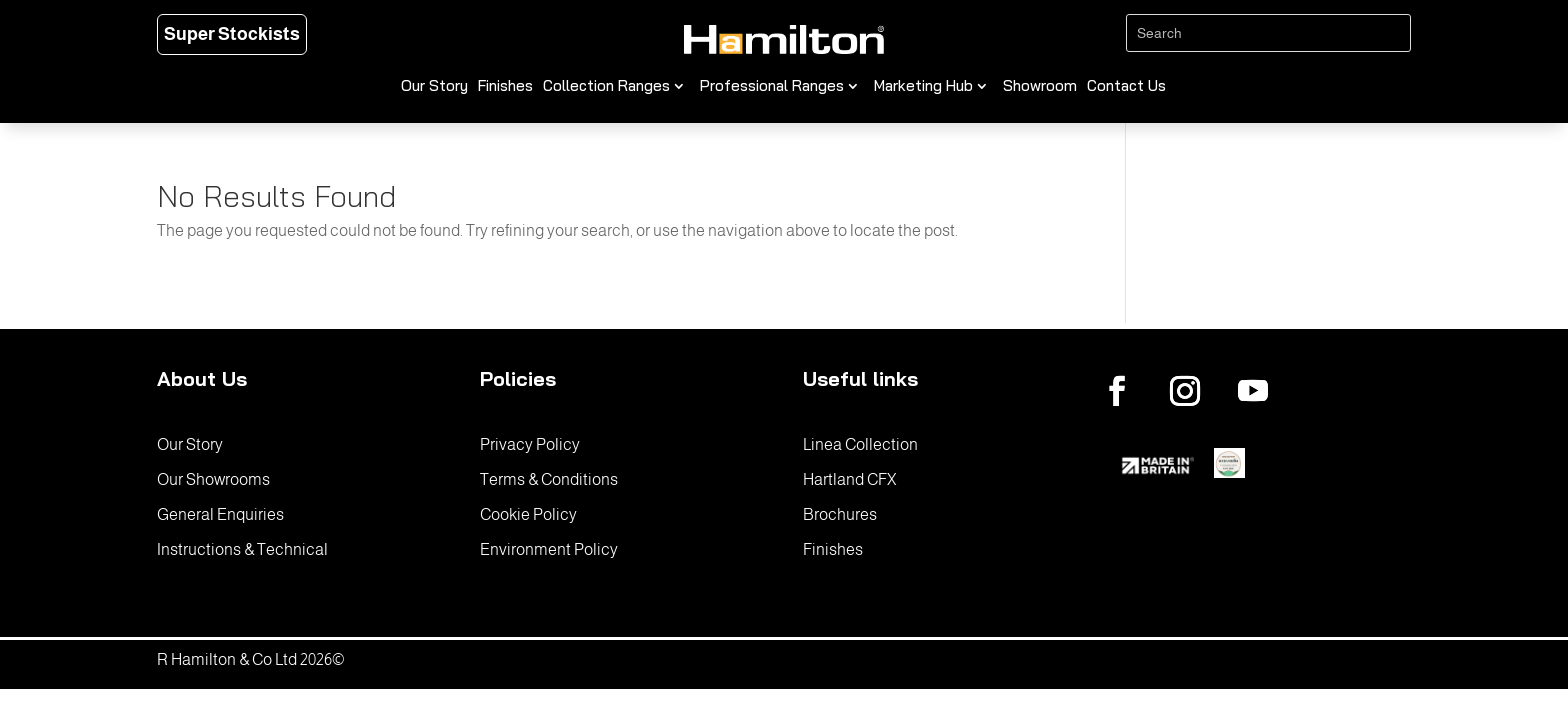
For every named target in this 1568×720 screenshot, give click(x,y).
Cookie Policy (528, 514)
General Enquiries (220, 514)
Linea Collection (860, 444)
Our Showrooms (213, 479)
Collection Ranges (606, 87)
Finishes (505, 87)
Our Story (434, 87)
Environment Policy (549, 549)
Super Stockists (232, 34)
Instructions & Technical (242, 549)
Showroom (1040, 87)
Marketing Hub (923, 87)
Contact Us (1126, 87)
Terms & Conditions (549, 479)
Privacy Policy (530, 444)
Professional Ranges (772, 87)
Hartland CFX (849, 479)
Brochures (840, 514)
